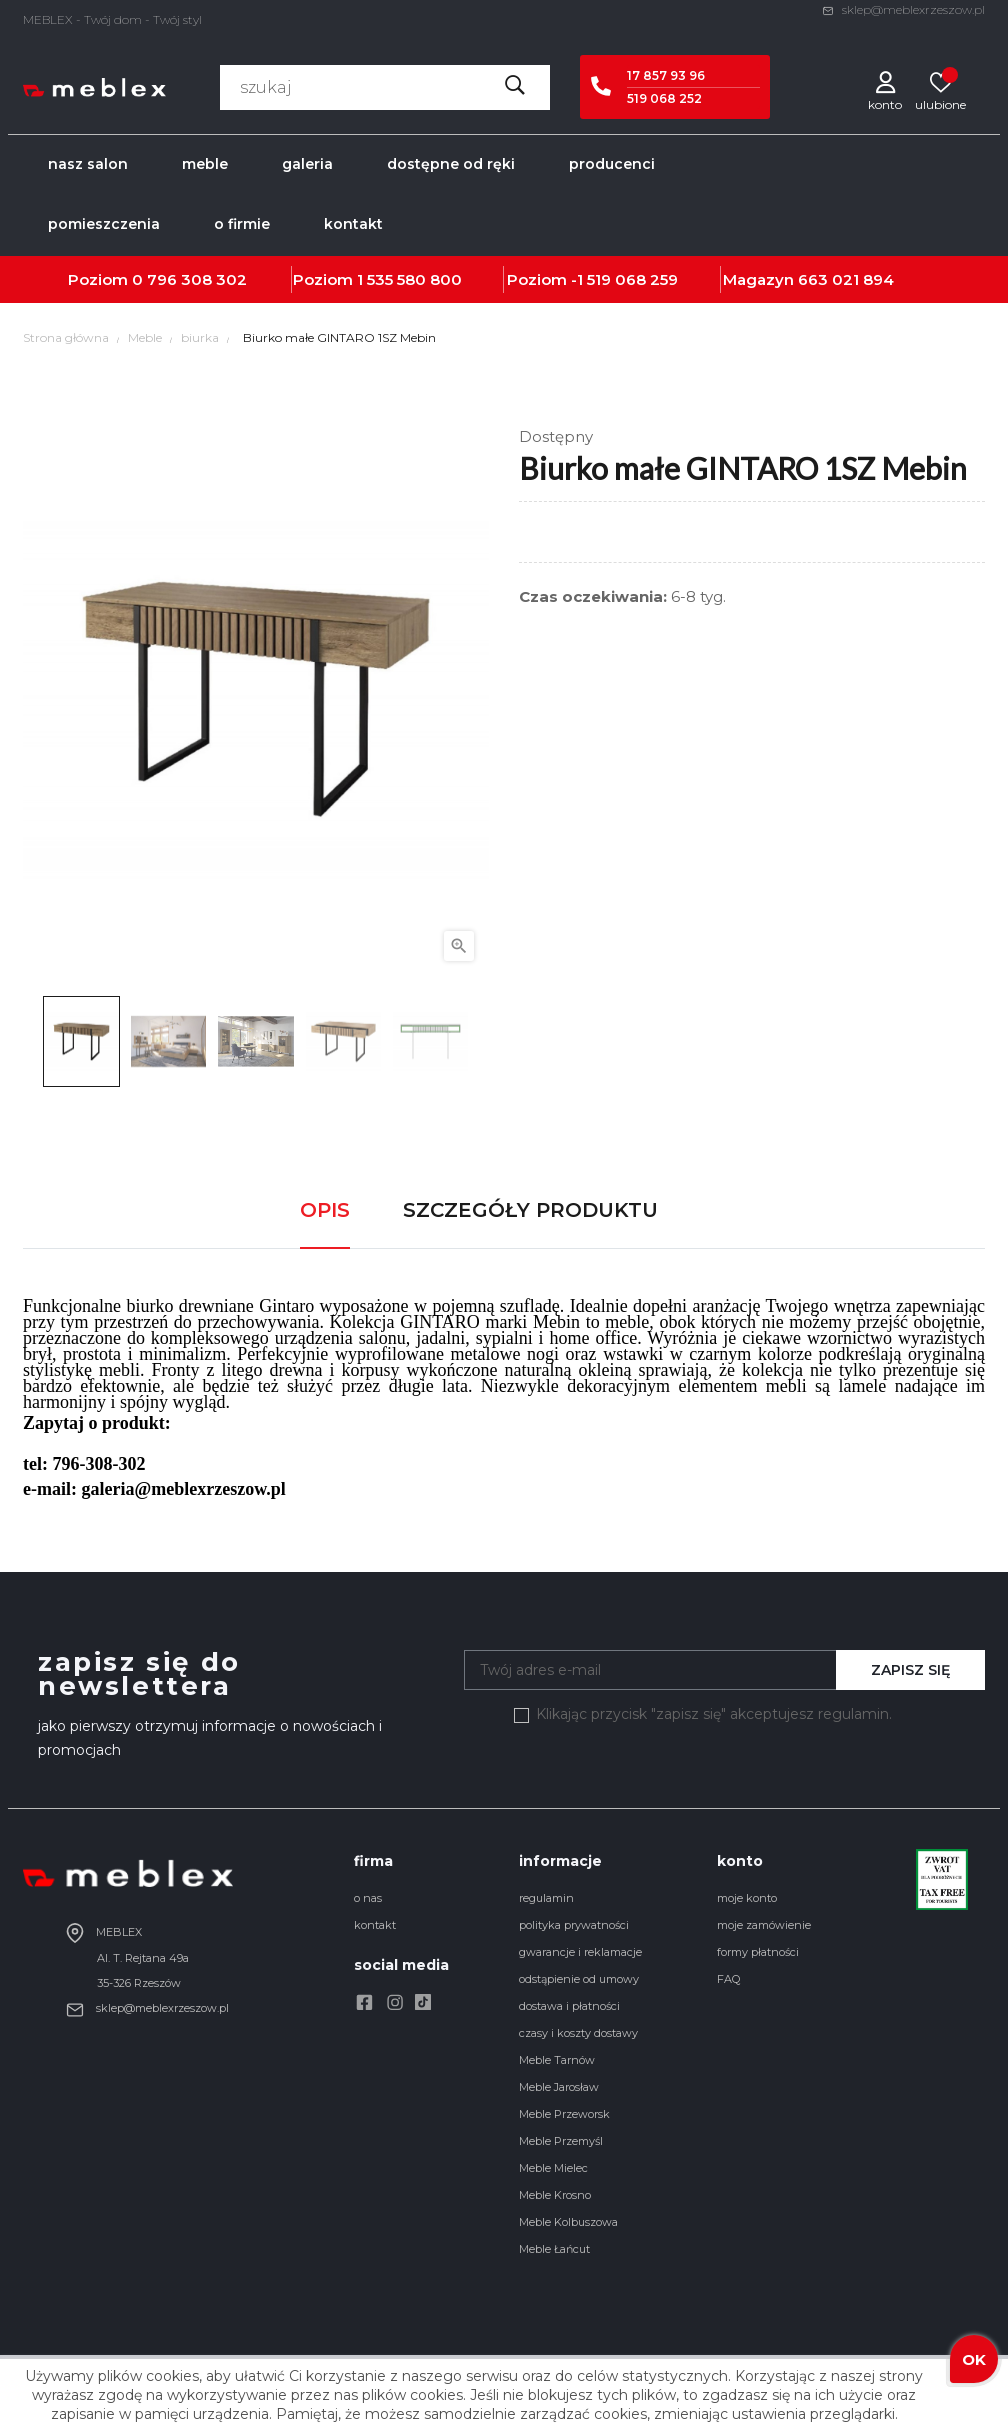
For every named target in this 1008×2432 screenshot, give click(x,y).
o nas (368, 1898)
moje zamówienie (764, 1925)
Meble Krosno (555, 2195)
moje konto (747, 1898)
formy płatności (758, 1952)
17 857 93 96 (666, 75)
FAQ (728, 1979)
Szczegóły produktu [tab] (530, 1210)
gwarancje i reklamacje (580, 1952)
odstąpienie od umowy (579, 1979)
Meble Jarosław (559, 2087)
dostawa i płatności (569, 2006)
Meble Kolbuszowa (568, 2222)
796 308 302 (197, 279)
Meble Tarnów (557, 2060)
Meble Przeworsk (564, 2114)
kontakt (375, 1925)
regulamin (546, 1898)
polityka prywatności (574, 1925)
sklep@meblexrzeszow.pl (903, 9)
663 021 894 (846, 279)
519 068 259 (632, 279)
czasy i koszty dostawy (578, 2033)
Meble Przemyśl (561, 2141)
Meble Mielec (553, 2168)
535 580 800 (414, 279)
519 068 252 (664, 98)
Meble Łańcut (554, 2249)
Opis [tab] (325, 1210)
